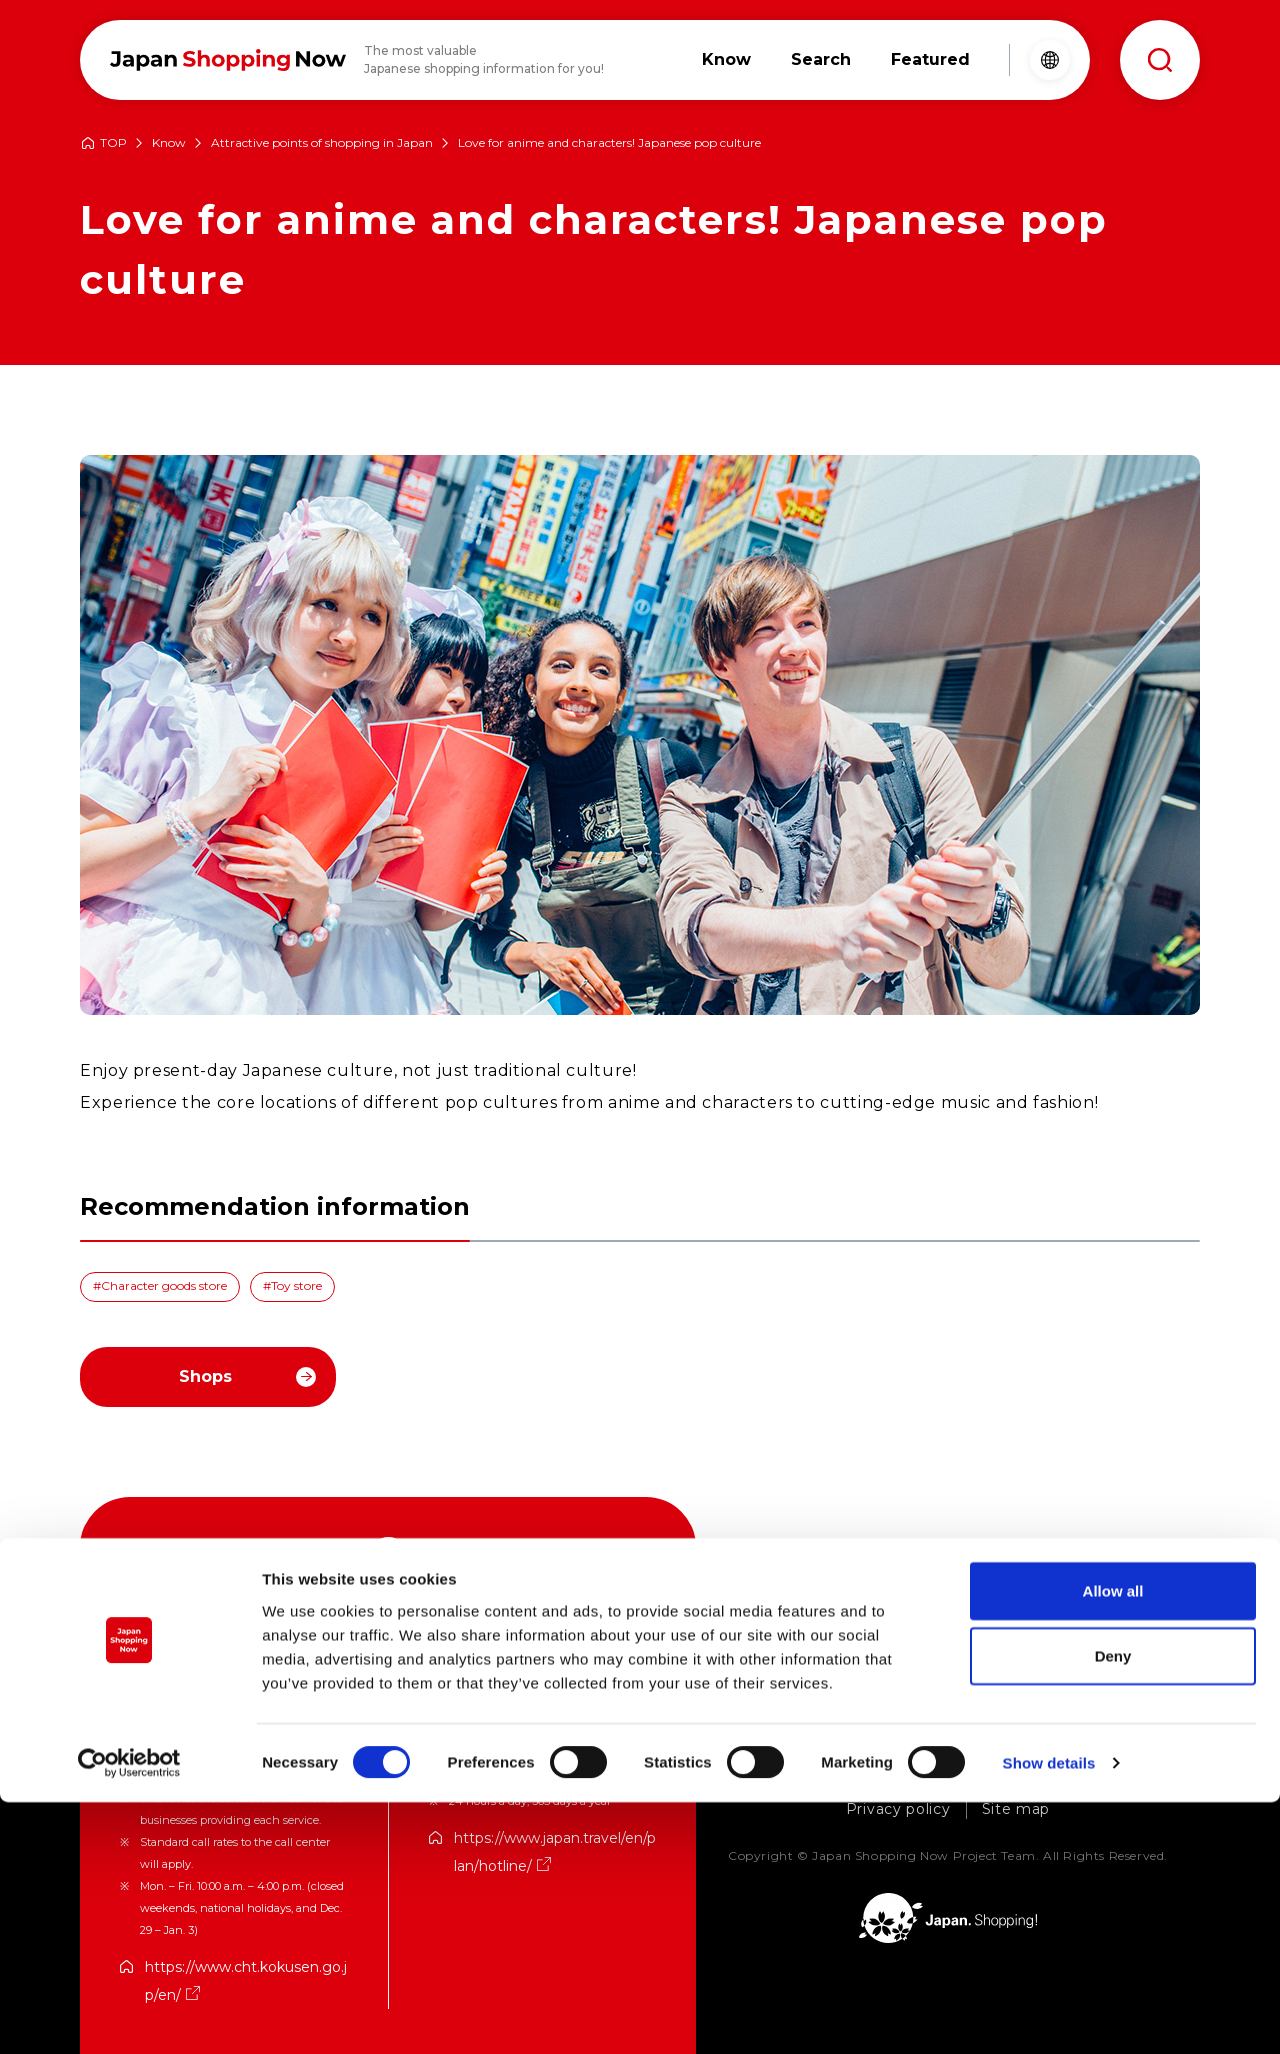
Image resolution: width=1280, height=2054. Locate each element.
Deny (1113, 1907)
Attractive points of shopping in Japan (322, 143)
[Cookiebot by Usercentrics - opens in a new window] (129, 2015)
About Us (759, 1777)
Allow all (1113, 1841)
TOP (113, 143)
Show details (1049, 2014)
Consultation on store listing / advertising (983, 1777)
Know (169, 143)
